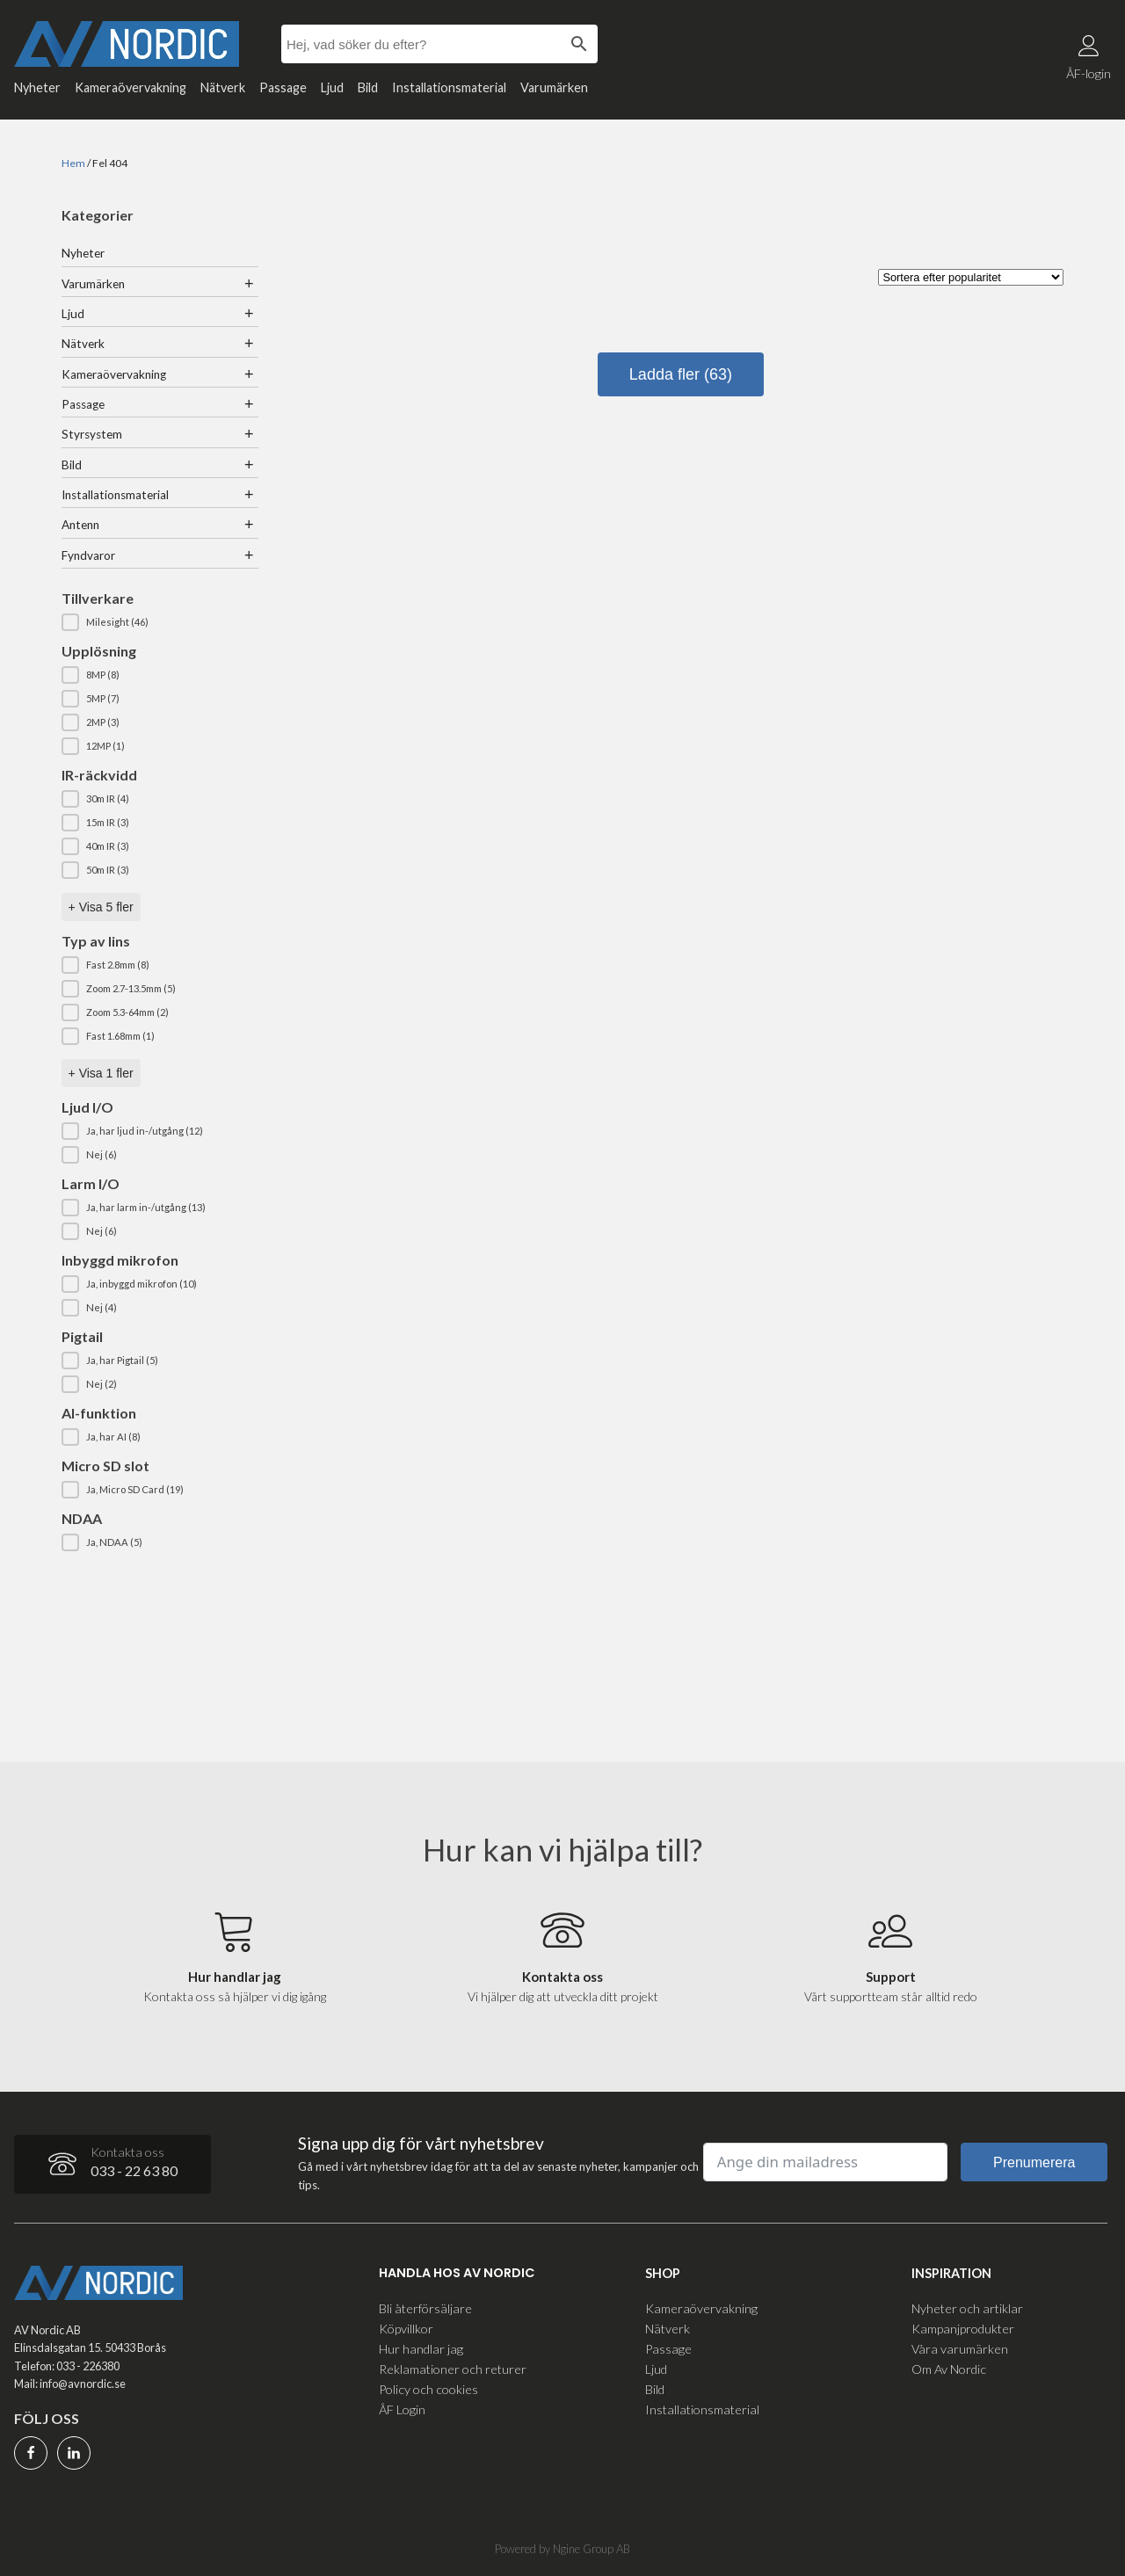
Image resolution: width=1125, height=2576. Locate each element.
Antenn (80, 525)
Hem (73, 163)
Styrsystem (92, 434)
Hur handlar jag (421, 2348)
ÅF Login (402, 2409)
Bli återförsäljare (425, 2308)
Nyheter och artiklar (967, 2308)
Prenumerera (1034, 2162)
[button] (160, 622)
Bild (368, 87)
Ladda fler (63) (680, 374)
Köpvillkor (406, 2328)
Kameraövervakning (130, 87)
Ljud (332, 87)
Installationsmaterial (449, 87)
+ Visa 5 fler (101, 907)
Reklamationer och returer (452, 2369)
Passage (283, 87)
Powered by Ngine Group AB (562, 2549)
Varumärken (554, 87)
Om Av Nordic (948, 2369)
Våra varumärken (959, 2348)
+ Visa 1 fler (101, 1073)
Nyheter (37, 87)
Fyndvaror (88, 555)
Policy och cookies (428, 2389)
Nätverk (222, 87)
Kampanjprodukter (962, 2328)
